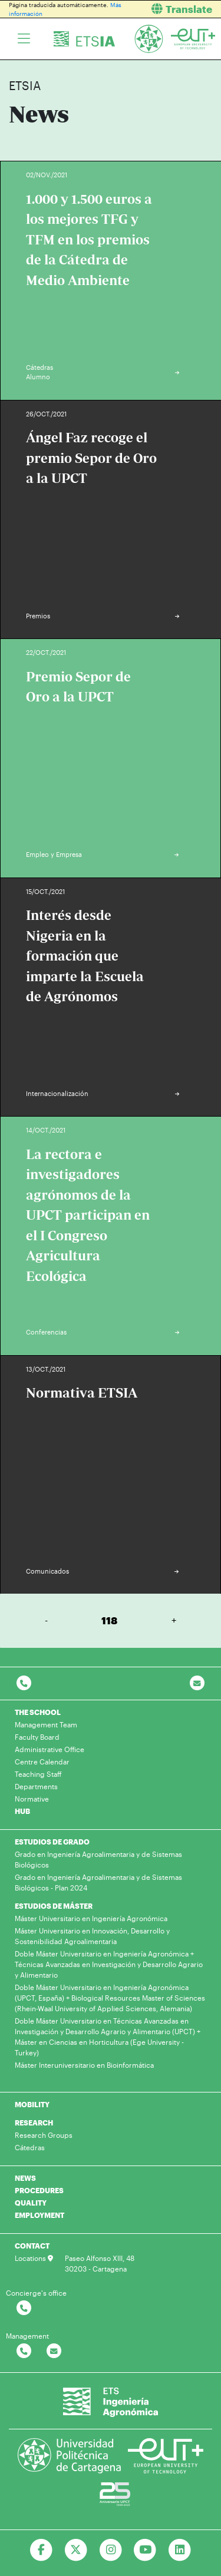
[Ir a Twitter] (76, 2550)
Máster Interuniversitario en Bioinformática (84, 2065)
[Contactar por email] (54, 2351)
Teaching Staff (38, 1774)
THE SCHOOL (38, 1712)
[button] (171, 9)
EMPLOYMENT (39, 2215)
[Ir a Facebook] (41, 2550)
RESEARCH (34, 2122)
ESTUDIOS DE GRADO (52, 1841)
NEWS (25, 2178)
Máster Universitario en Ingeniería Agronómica (91, 1918)
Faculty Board (37, 1737)
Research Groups (43, 2135)
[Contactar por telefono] (24, 1683)
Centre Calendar (42, 1761)
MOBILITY (32, 2104)
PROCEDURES (39, 2190)
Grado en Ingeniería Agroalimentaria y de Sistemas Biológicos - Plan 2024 (98, 1882)
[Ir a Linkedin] (180, 2550)
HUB (22, 1811)
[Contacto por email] (197, 1683)
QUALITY (31, 2202)
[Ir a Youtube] (145, 2550)
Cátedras (30, 2147)
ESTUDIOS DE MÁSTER (54, 1906)
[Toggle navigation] (24, 39)
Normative (32, 1798)
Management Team (46, 1724)
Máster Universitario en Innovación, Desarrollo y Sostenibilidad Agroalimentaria (92, 1935)
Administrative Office (49, 1749)
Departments (36, 1786)
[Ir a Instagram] (110, 2550)
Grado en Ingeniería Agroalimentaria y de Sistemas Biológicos (98, 1859)
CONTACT (32, 2245)
